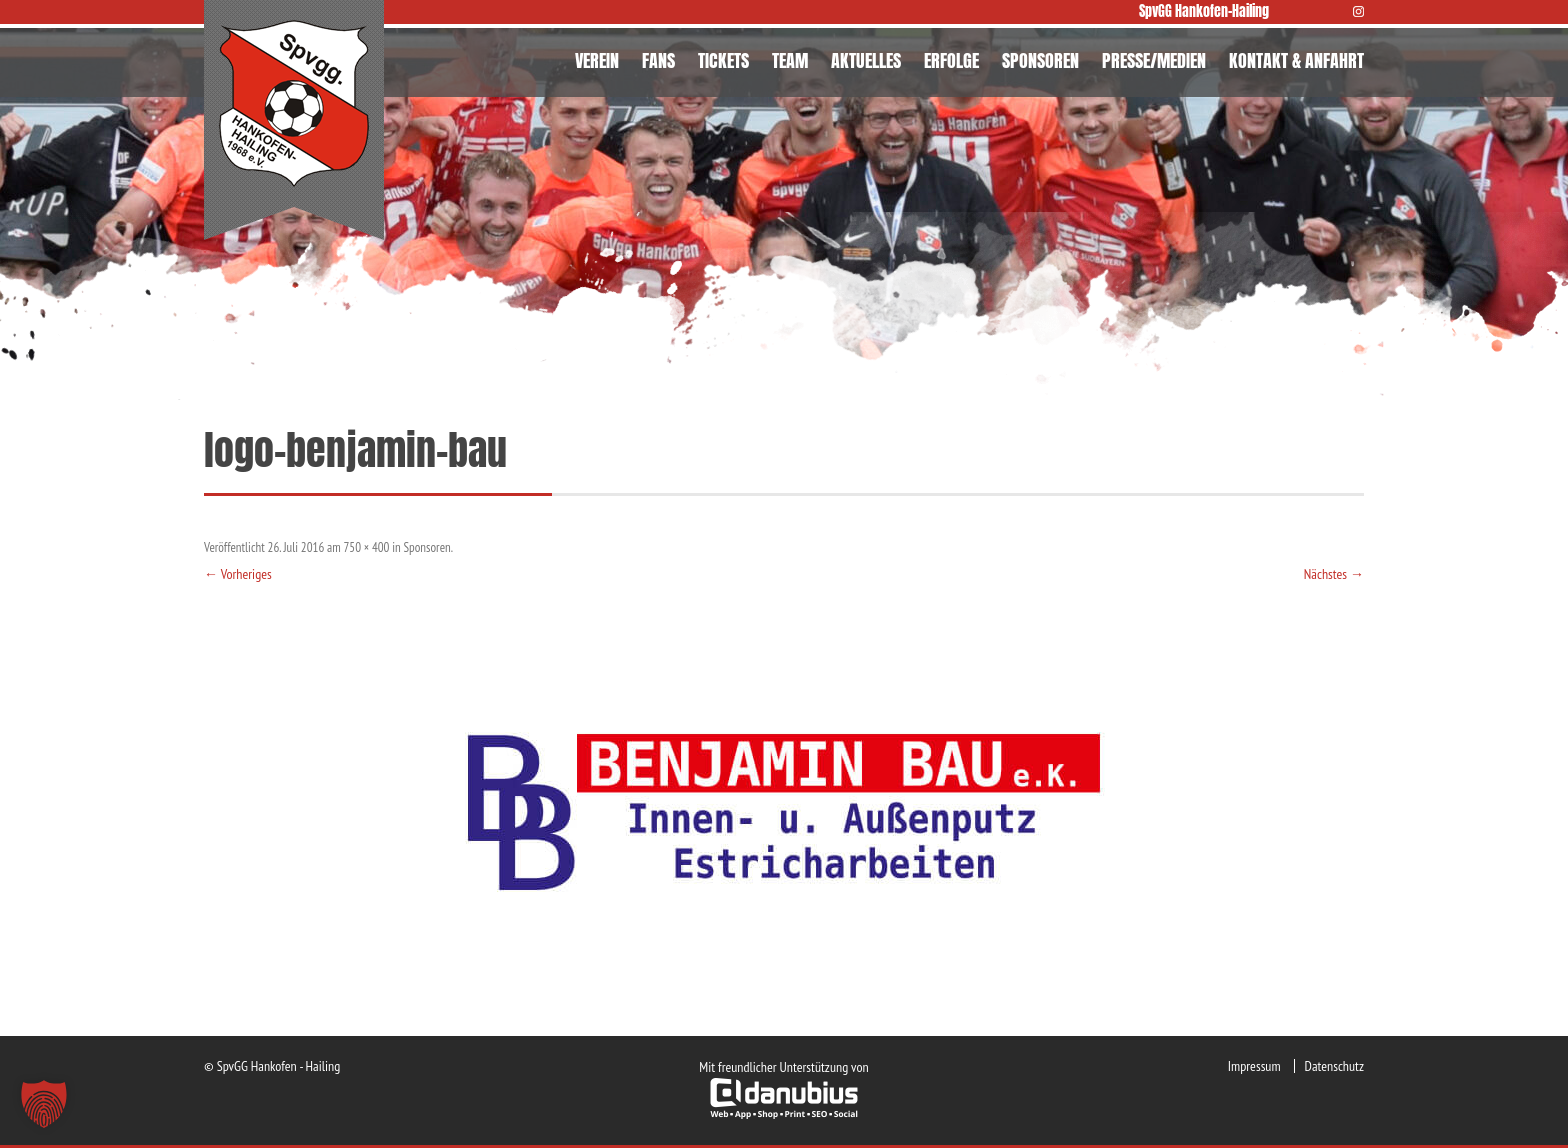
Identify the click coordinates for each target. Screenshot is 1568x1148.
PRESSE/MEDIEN (1154, 60)
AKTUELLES (866, 60)
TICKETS (723, 60)
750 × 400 (366, 547)
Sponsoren (427, 547)
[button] (44, 1104)
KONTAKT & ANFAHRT (1296, 60)
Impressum (1254, 1066)
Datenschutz (1334, 1066)
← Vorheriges (238, 574)
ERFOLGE (951, 60)
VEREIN (597, 60)
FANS (658, 60)
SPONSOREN (1040, 60)
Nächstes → (1334, 574)
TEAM (790, 60)
